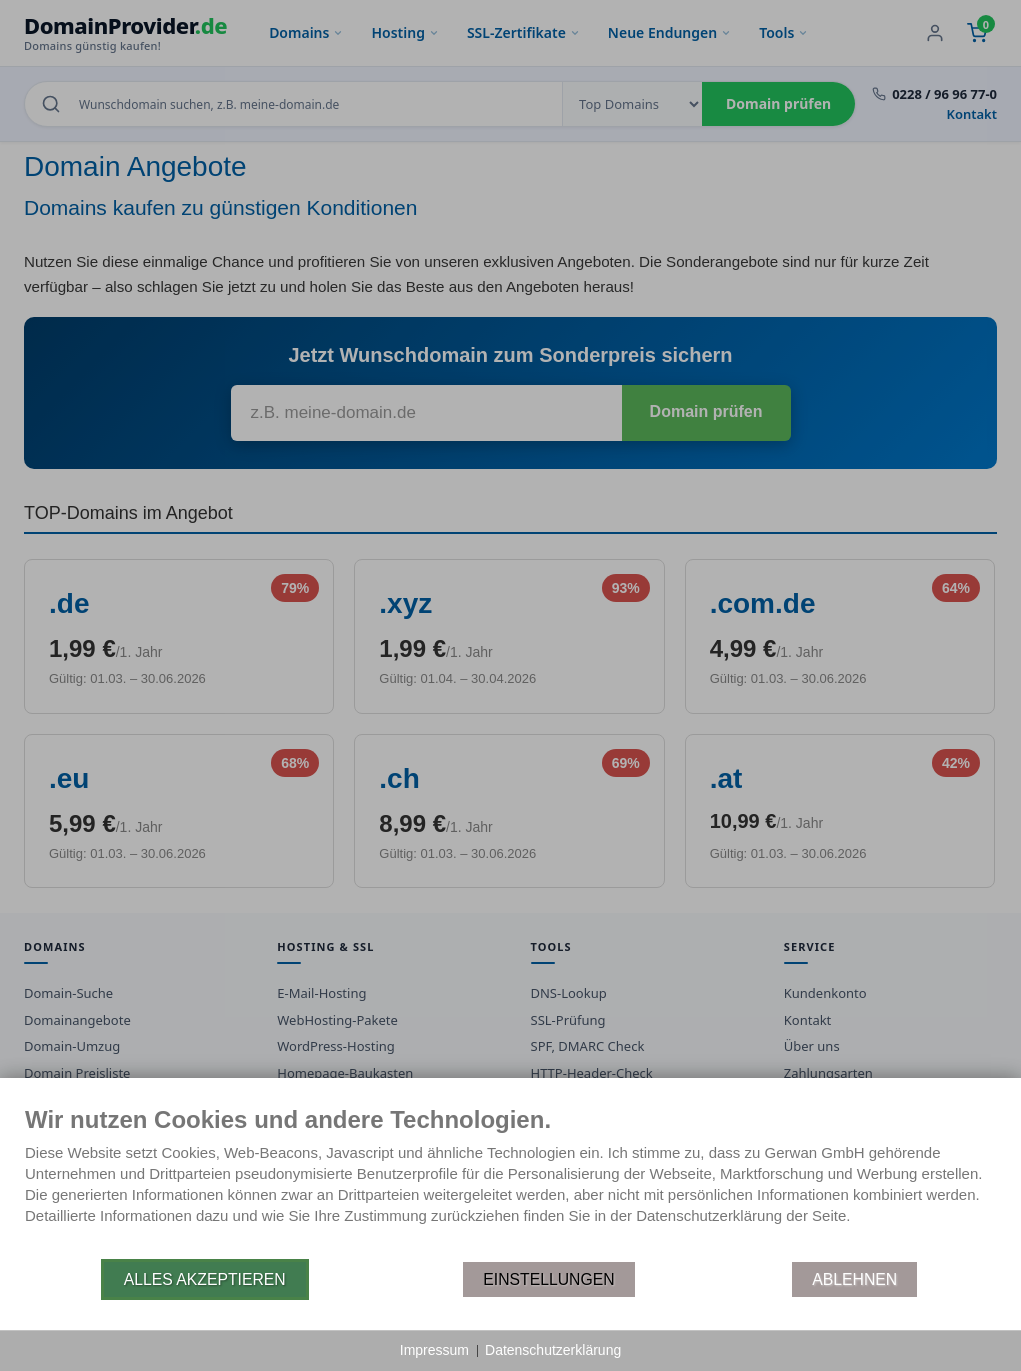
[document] (510, 1181)
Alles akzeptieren (205, 1279)
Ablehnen (854, 1279)
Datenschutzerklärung (553, 1350)
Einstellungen (548, 1279)
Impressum (434, 1350)
